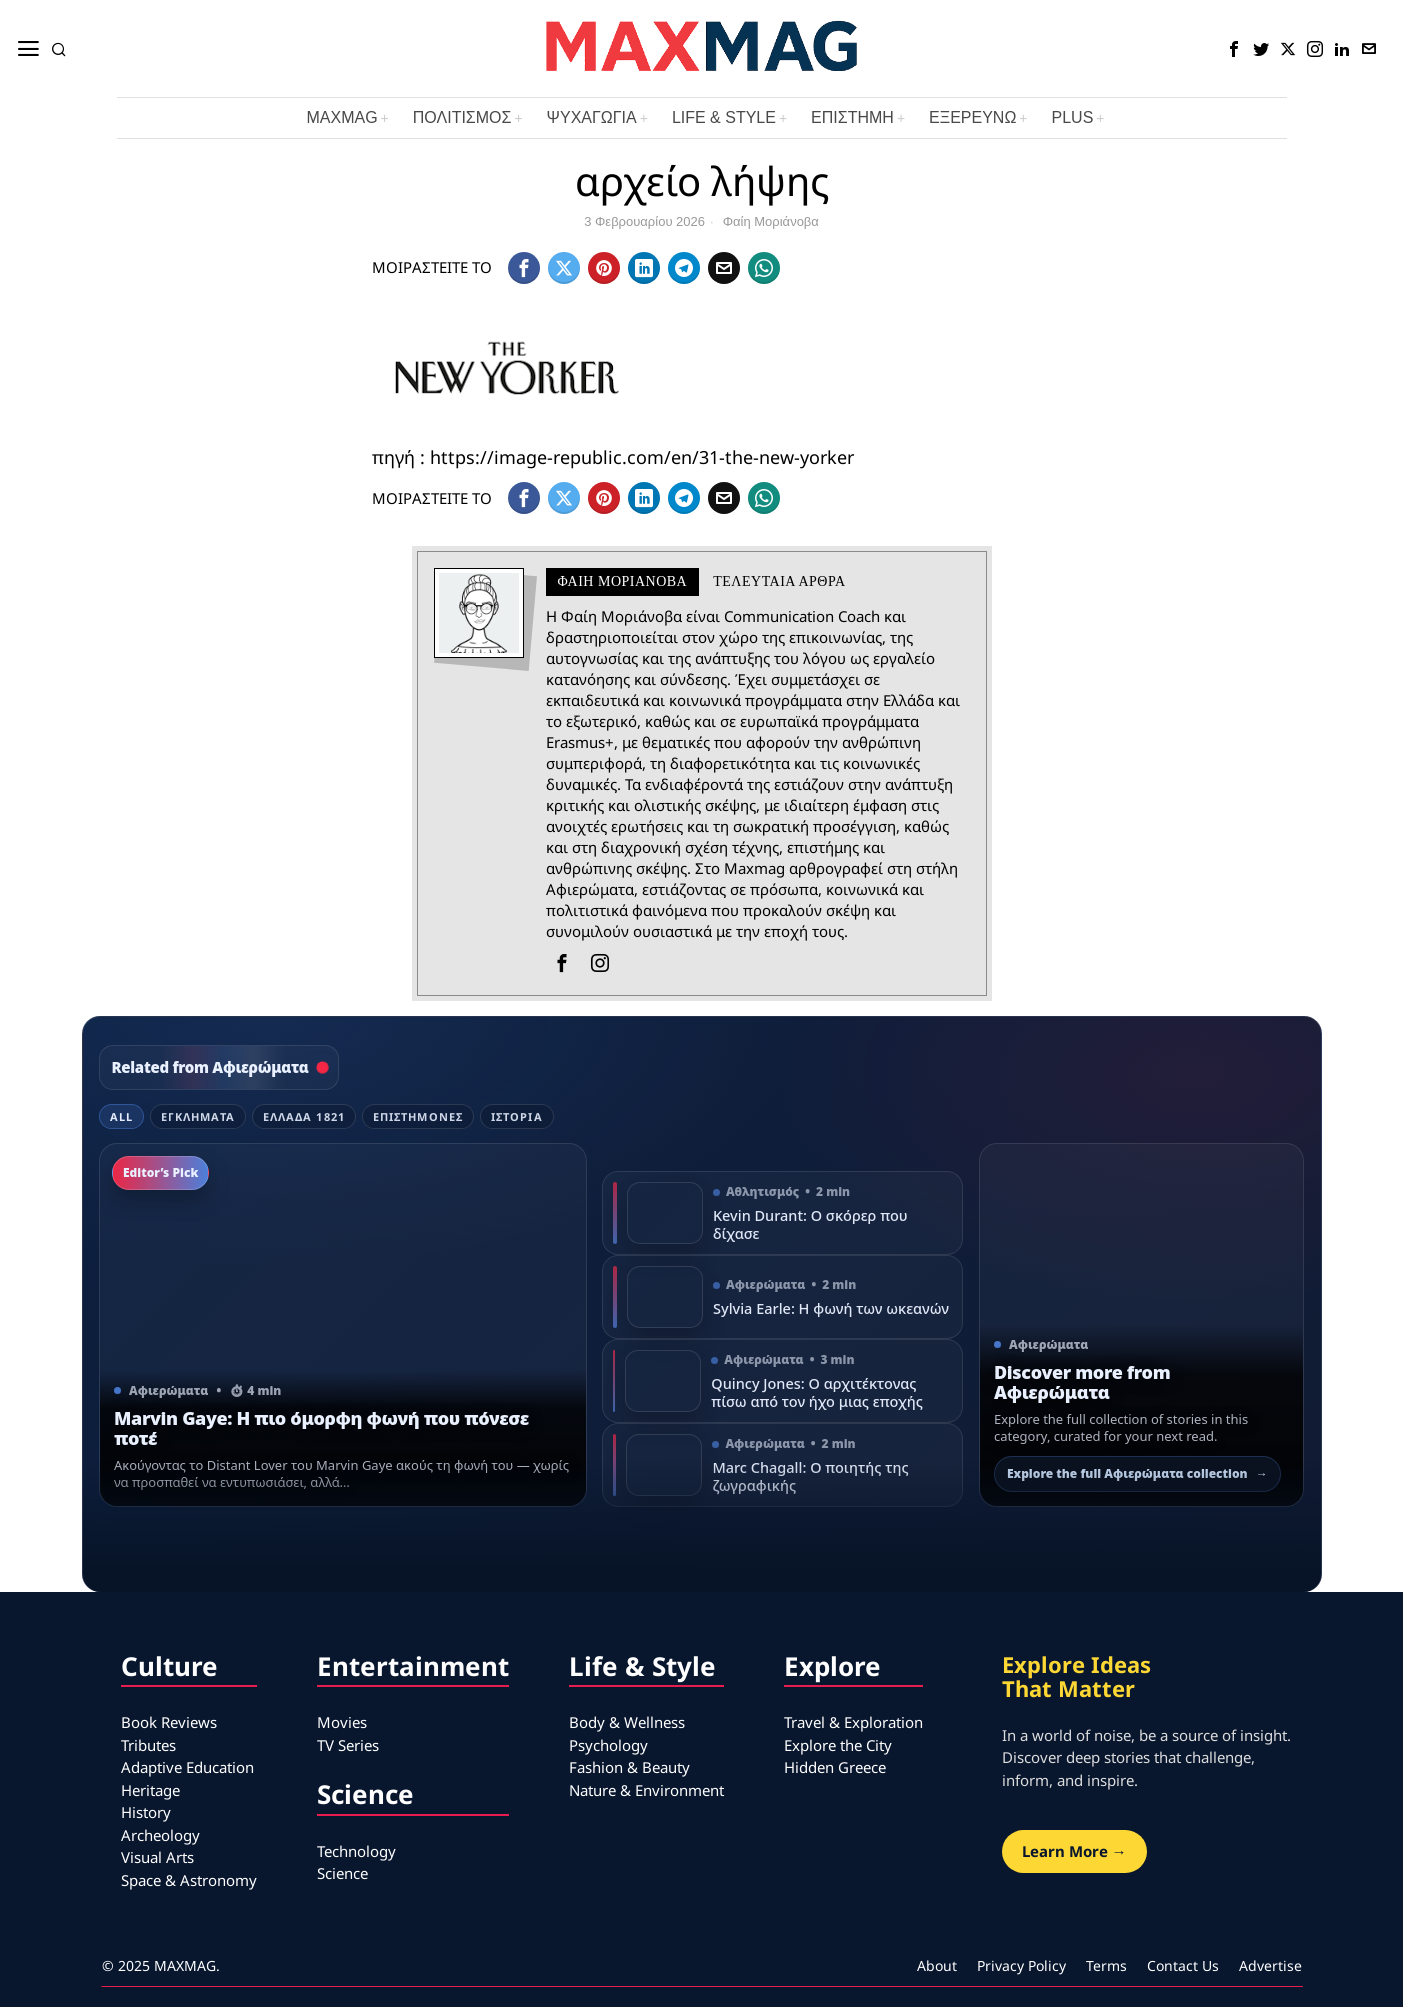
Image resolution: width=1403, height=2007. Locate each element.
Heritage (150, 1790)
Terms (1106, 1965)
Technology (356, 1851)
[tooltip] (1234, 49)
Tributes (148, 1745)
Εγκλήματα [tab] (198, 1116)
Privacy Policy (1021, 1965)
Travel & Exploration (853, 1722)
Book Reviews (169, 1722)
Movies (342, 1722)
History (146, 1812)
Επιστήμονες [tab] (418, 1116)
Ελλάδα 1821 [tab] (304, 1116)
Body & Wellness (627, 1722)
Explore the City (838, 1745)
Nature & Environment (646, 1790)
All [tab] (121, 1116)
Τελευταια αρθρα (779, 581)
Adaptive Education (187, 1767)
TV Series (348, 1745)
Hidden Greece (835, 1767)
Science (342, 1873)
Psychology (608, 1745)
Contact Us (1183, 1965)
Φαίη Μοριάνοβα (771, 221)
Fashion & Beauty (629, 1767)
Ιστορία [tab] (517, 1116)
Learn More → (1074, 1851)
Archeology (160, 1835)
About (937, 1965)
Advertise (1270, 1965)
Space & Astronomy (189, 1880)
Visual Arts (157, 1857)
